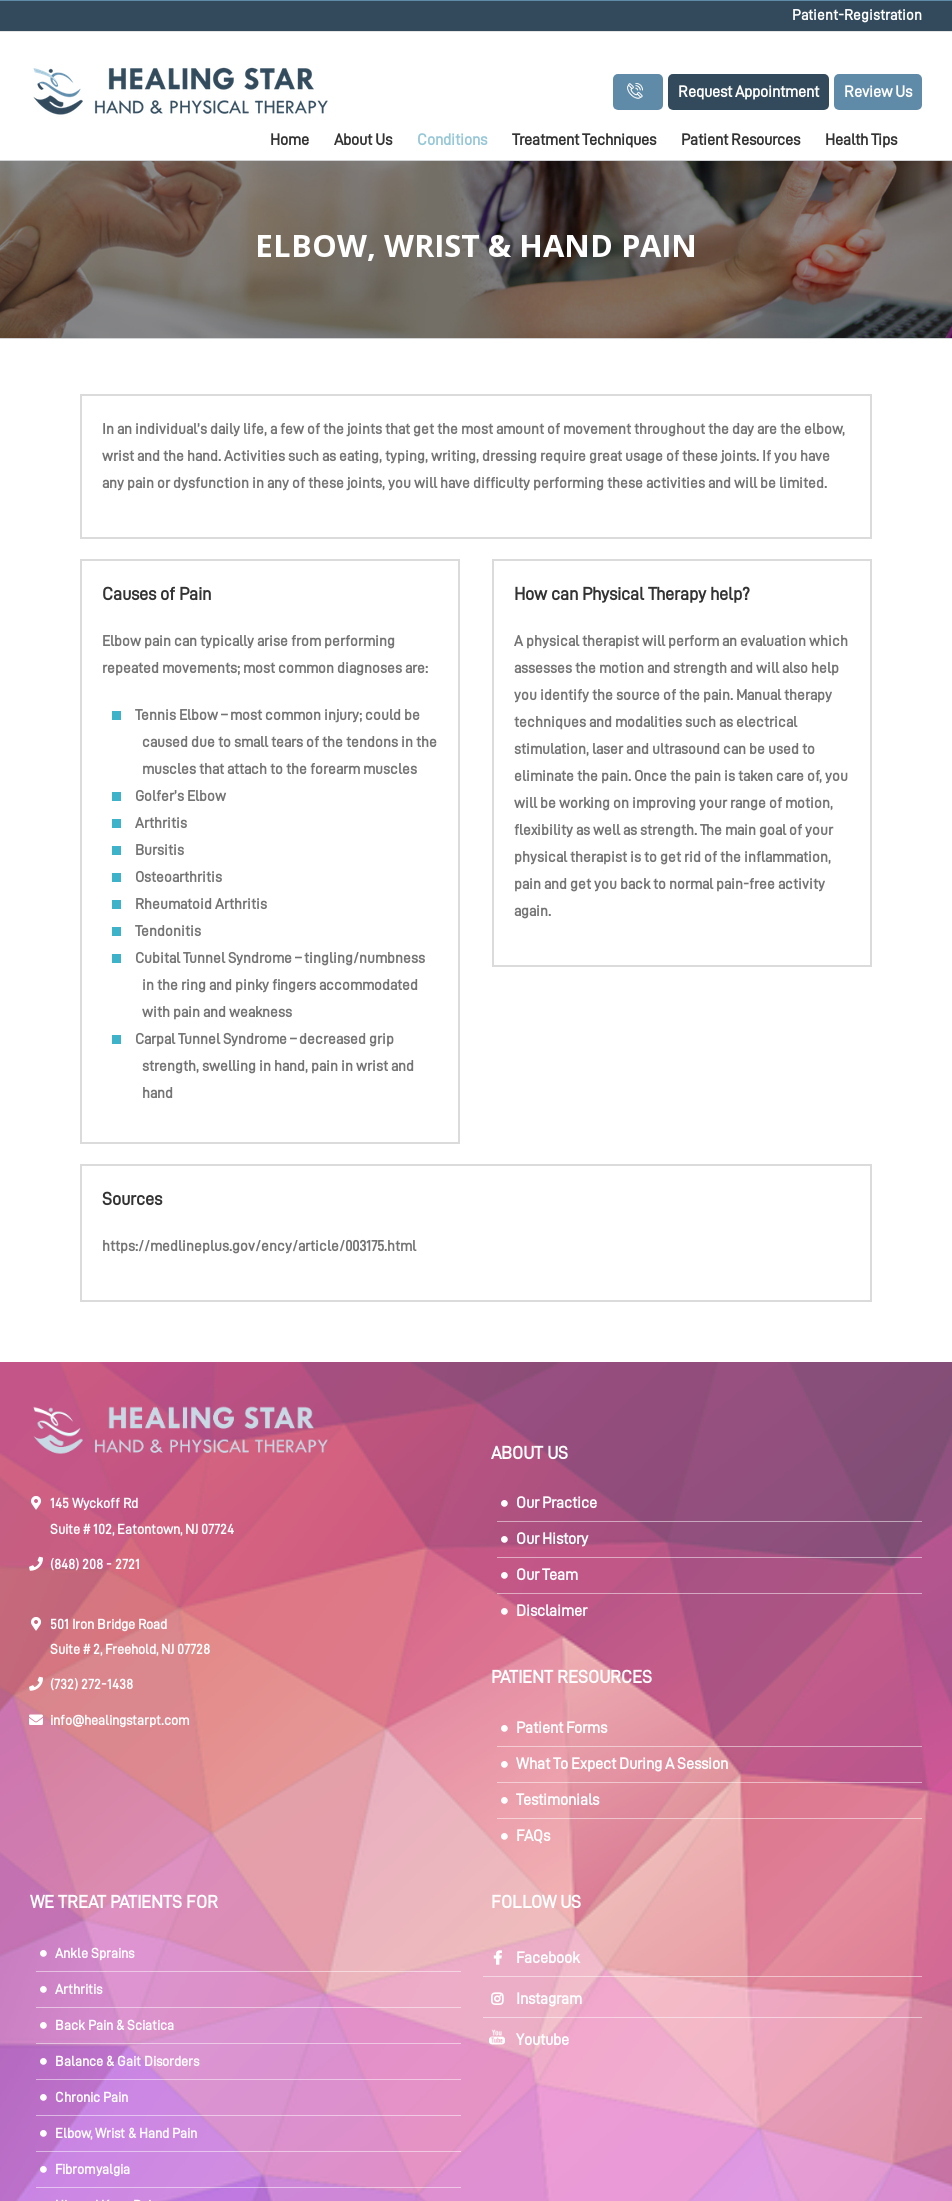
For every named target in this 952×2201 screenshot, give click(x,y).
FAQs (533, 1836)
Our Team (547, 1575)
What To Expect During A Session (622, 1764)
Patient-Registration (857, 15)
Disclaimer (551, 1611)
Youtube (542, 2040)
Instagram (549, 1999)
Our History (552, 1539)
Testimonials (557, 1800)
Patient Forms (561, 1728)
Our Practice (556, 1503)
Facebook (548, 1958)
